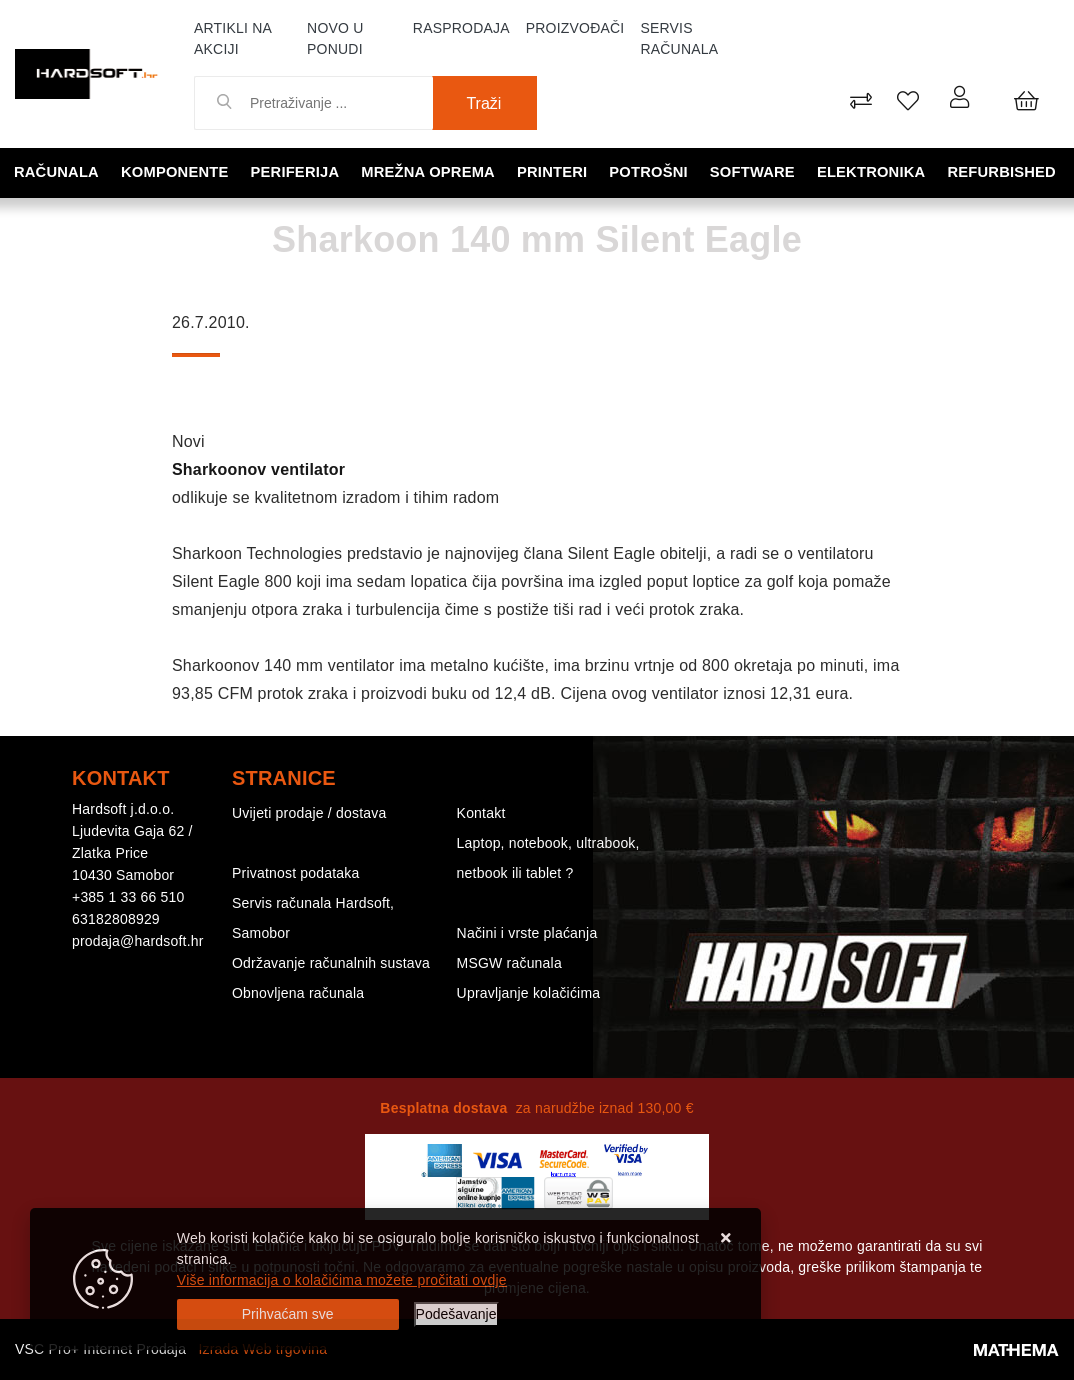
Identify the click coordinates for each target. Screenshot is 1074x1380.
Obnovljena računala (298, 993)
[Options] (456, 1314)
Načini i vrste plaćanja (527, 933)
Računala (58, 171)
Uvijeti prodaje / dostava (309, 813)
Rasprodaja (461, 28)
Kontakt (481, 813)
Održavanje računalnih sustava (331, 963)
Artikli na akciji (232, 38)
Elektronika (873, 171)
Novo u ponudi (335, 38)
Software (754, 171)
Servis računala (679, 38)
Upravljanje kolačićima (529, 993)
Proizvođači (575, 28)
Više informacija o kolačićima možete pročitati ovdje (342, 1280)
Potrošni (651, 171)
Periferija (297, 171)
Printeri (555, 171)
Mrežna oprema (430, 171)
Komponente (177, 171)
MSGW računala (509, 963)
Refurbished (1003, 171)
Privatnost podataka (296, 873)
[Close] (288, 1314)
